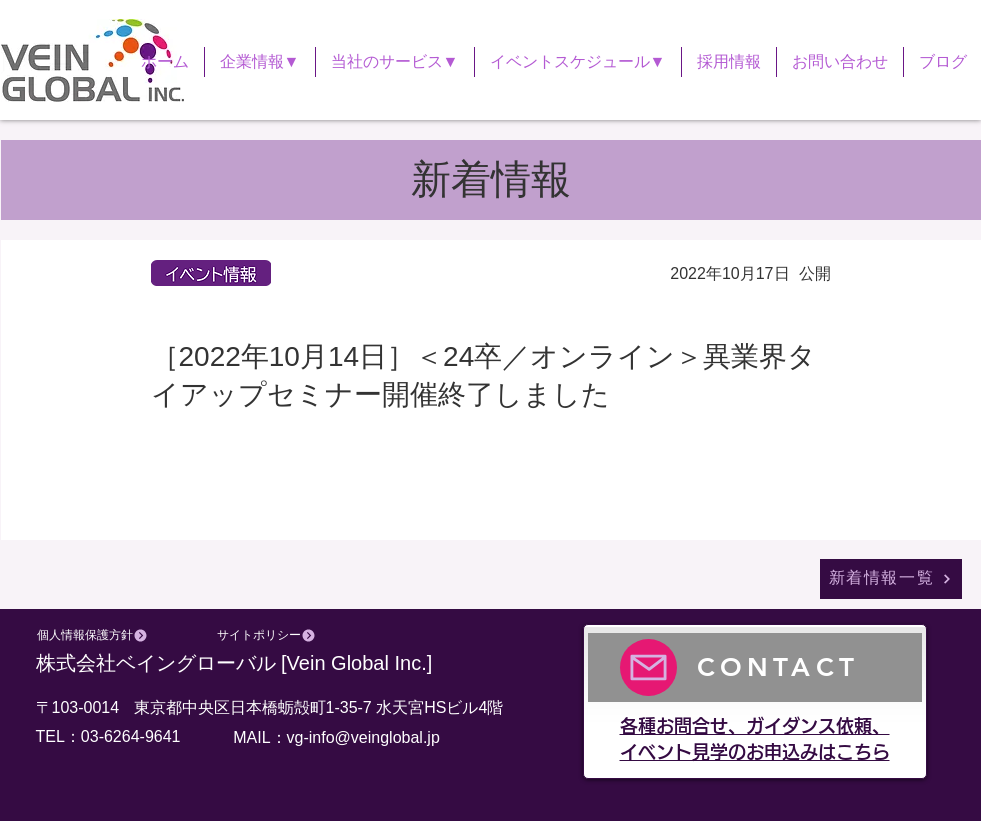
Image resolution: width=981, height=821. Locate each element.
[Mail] (648, 667)
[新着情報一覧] (891, 579)
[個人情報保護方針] (93, 636)
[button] (260, 62)
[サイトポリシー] (267, 636)
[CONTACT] (755, 667)
